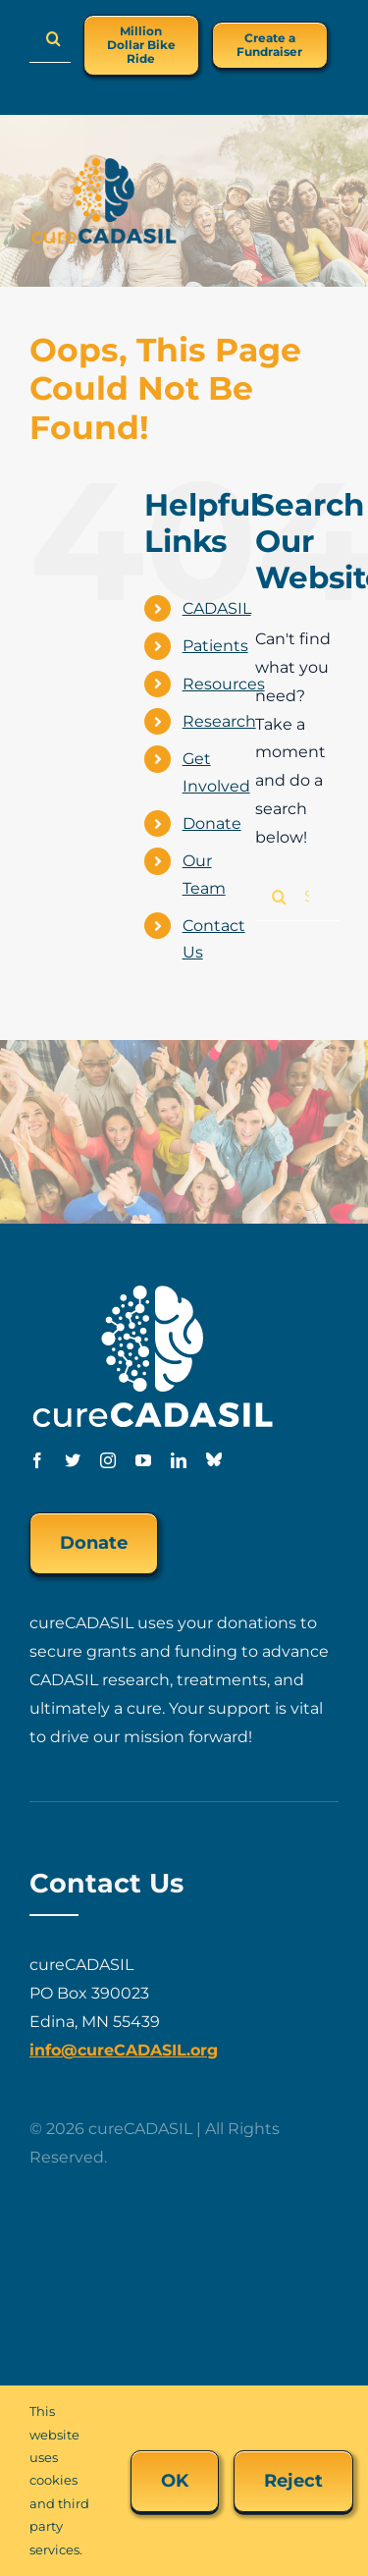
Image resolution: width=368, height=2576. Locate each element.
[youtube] (143, 1460)
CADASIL (217, 608)
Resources (224, 684)
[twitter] (72, 1460)
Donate (212, 823)
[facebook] (37, 1460)
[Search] (54, 38)
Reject (293, 2481)
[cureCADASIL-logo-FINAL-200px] (103, 163)
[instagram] (108, 1460)
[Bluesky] (214, 1459)
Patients (215, 645)
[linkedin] (178, 1460)
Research (219, 721)
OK (174, 2481)
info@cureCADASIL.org (123, 2050)
